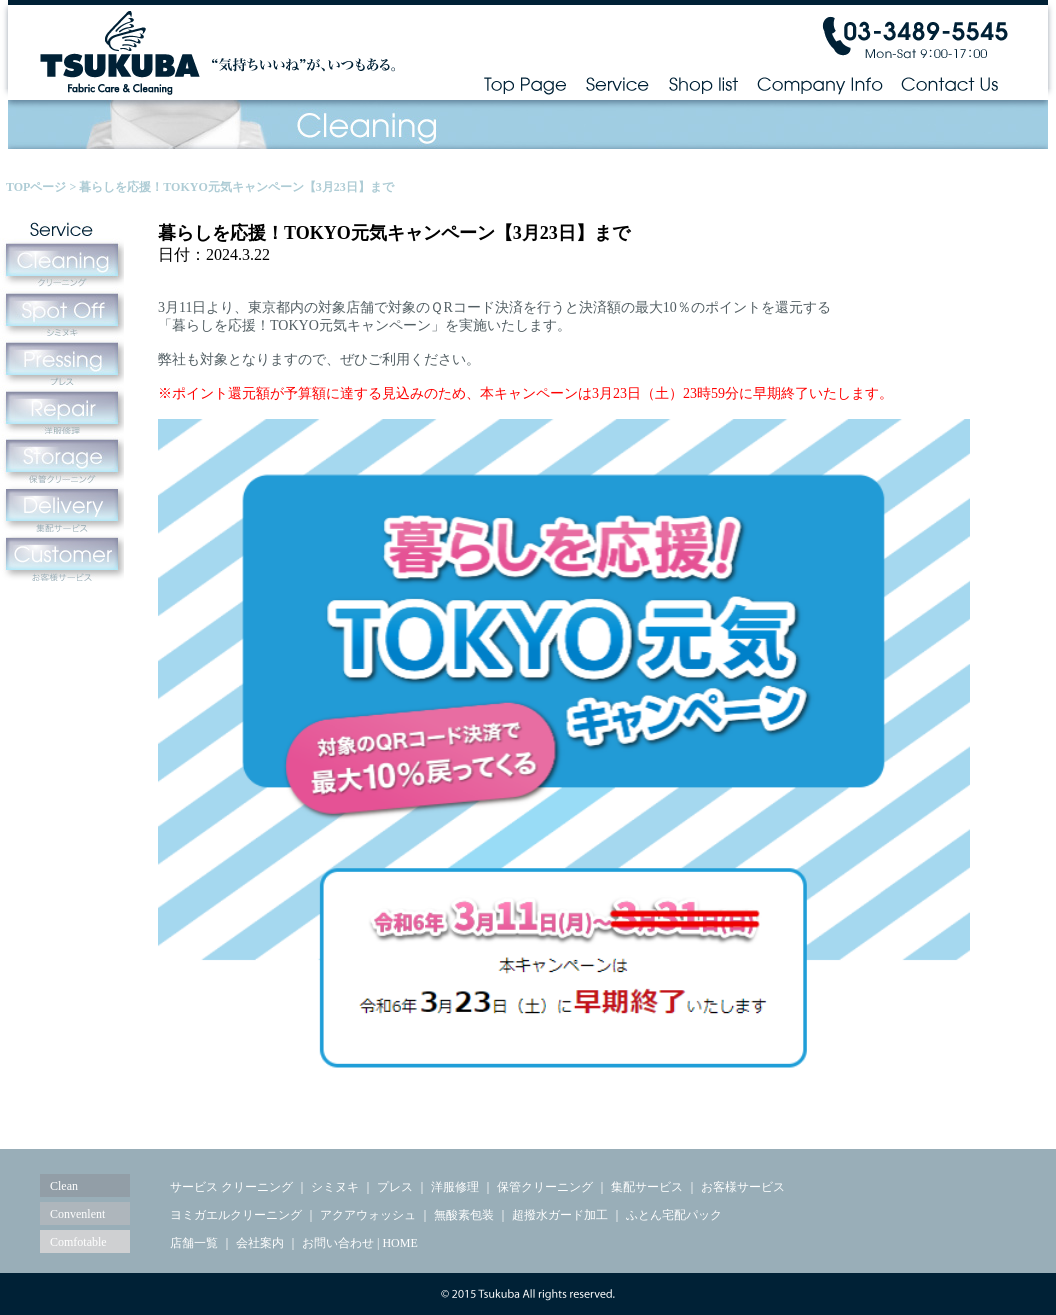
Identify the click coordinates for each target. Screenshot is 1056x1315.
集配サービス (647, 1187)
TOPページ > (42, 187)
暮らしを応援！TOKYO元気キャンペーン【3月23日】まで (236, 187)
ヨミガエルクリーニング (236, 1215)
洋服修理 (455, 1187)
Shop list (703, 83)
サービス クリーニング (231, 1187)
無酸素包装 (464, 1215)
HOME (399, 1243)
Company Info (820, 83)
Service (617, 83)
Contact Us (950, 83)
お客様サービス (743, 1187)
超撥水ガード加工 (560, 1215)
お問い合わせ (338, 1243)
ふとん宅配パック (674, 1215)
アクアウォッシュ (368, 1215)
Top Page (525, 83)
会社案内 (260, 1243)
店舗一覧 (194, 1243)
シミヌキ (335, 1187)
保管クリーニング (545, 1187)
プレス (395, 1187)
